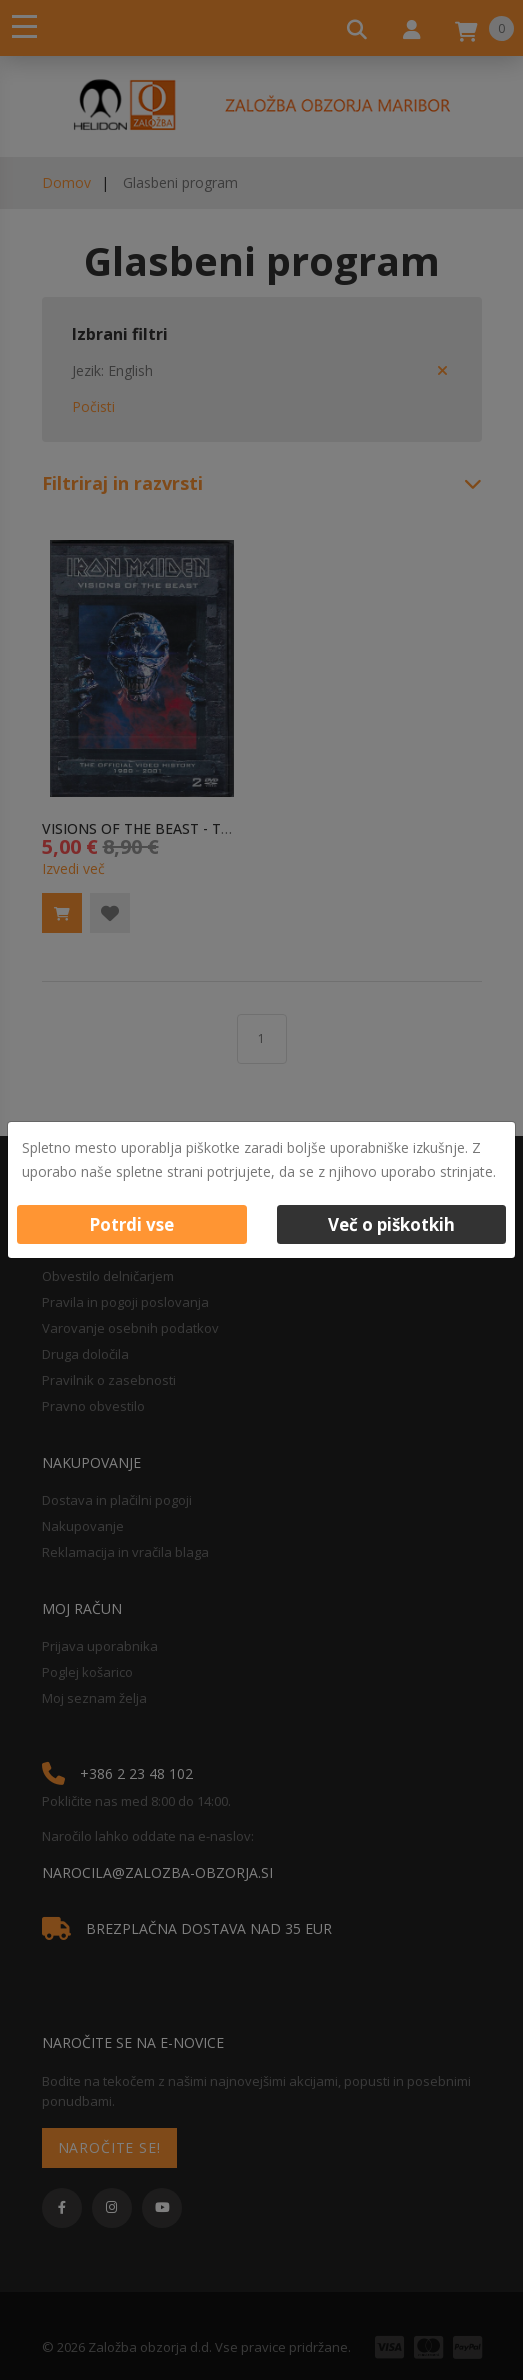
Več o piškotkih (391, 1224)
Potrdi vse (131, 1224)
